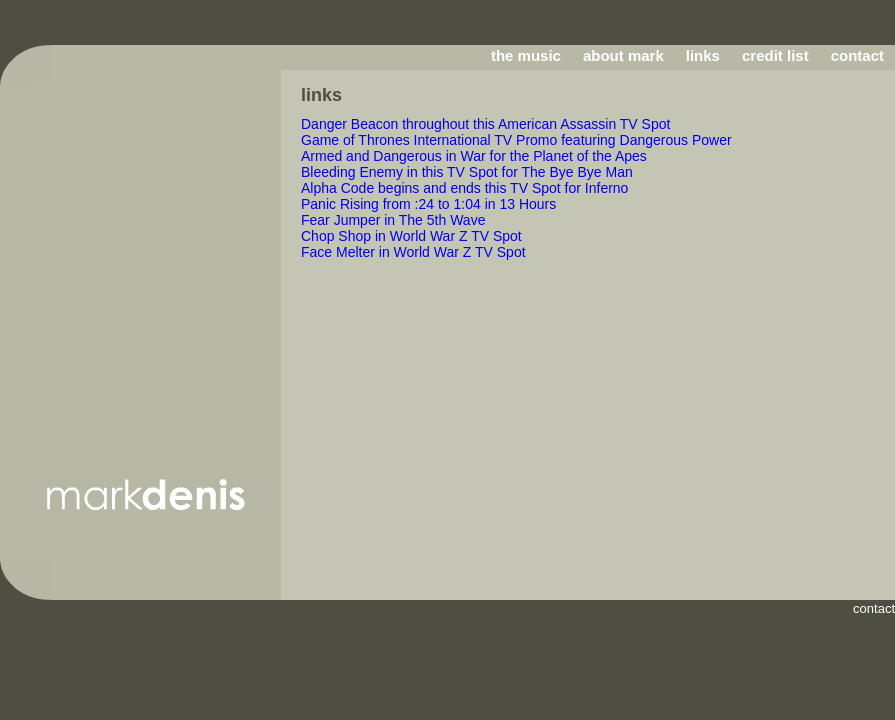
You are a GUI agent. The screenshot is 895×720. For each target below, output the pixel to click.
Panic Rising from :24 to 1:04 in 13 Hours (428, 204)
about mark (623, 55)
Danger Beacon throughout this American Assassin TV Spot (485, 124)
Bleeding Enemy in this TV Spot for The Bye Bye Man (467, 172)
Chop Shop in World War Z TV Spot (411, 236)
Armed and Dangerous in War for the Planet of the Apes (474, 156)
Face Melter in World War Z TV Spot (413, 252)
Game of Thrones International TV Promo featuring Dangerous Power (516, 140)
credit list (775, 55)
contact (857, 55)
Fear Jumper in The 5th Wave (393, 220)
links (703, 55)
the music (526, 55)
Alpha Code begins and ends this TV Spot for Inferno (464, 188)
